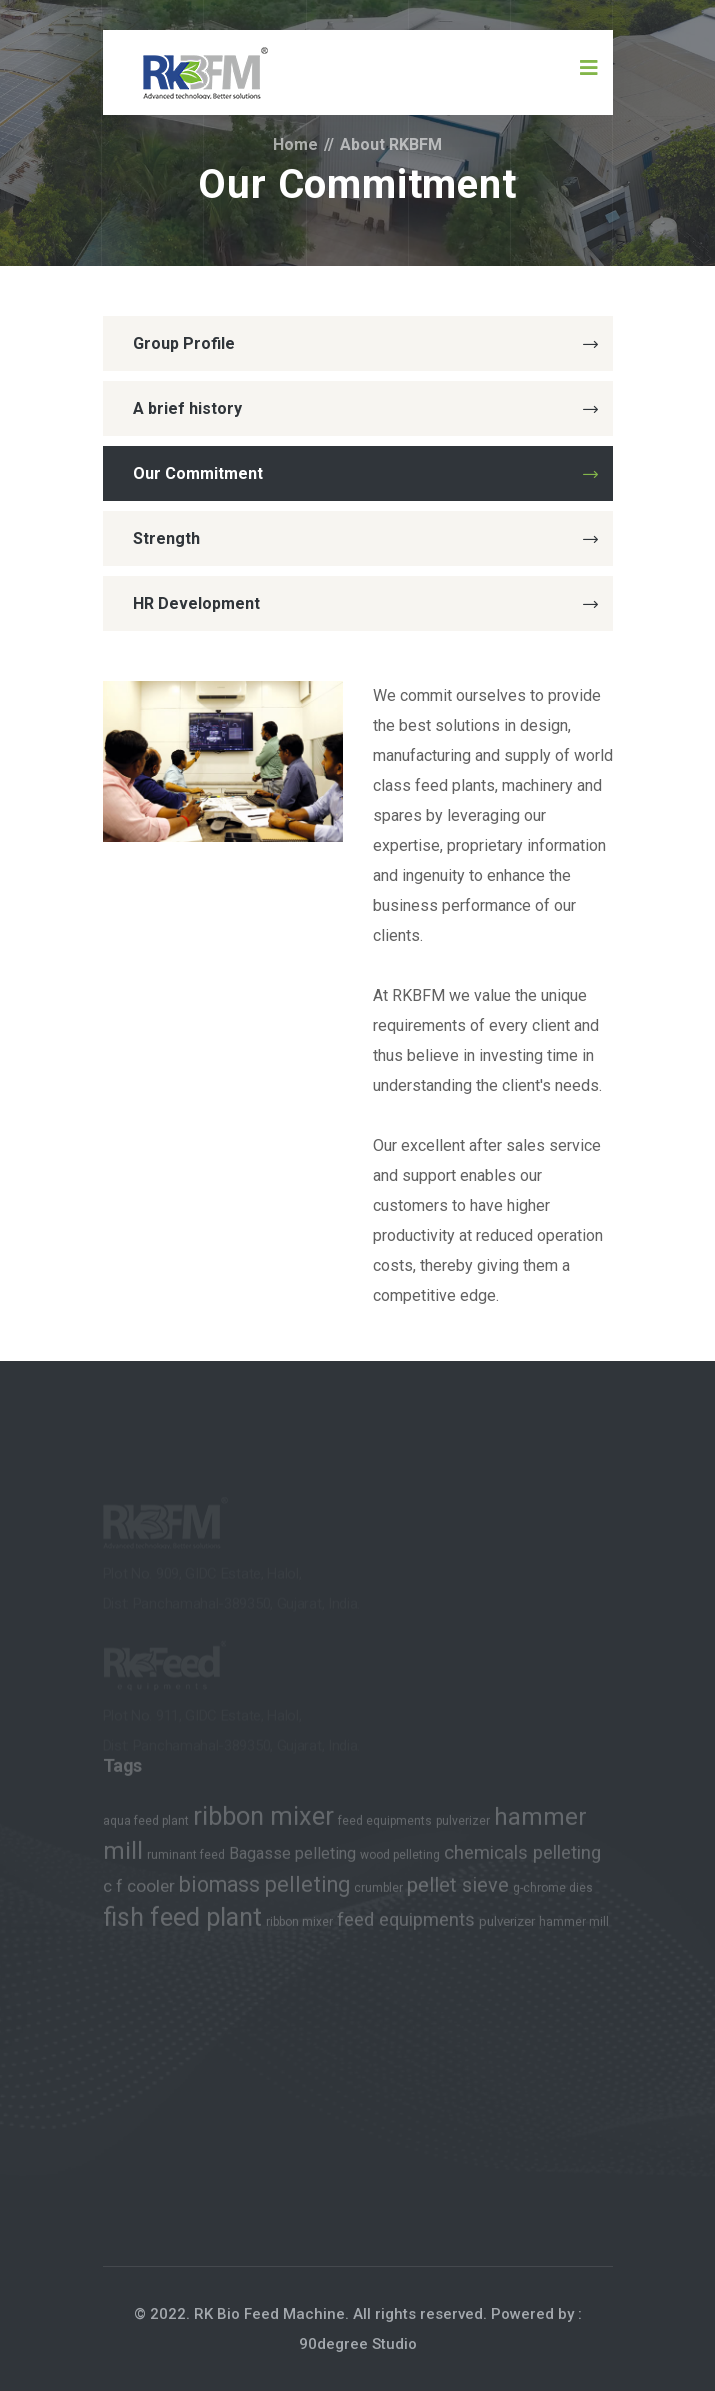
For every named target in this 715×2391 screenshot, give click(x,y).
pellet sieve (458, 1889)
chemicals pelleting (522, 1857)
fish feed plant (182, 1921)
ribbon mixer (263, 1820)
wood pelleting (400, 1859)
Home (295, 144)
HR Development (365, 603)
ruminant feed (186, 1859)
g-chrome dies (553, 1892)
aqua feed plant (146, 1825)
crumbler (378, 1892)
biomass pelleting (264, 1888)
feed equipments (385, 1825)
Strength (365, 538)
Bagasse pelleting (292, 1857)
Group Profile (365, 343)
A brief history (365, 408)
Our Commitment (365, 473)
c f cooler (139, 1890)
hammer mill (574, 1926)
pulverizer (463, 1825)
